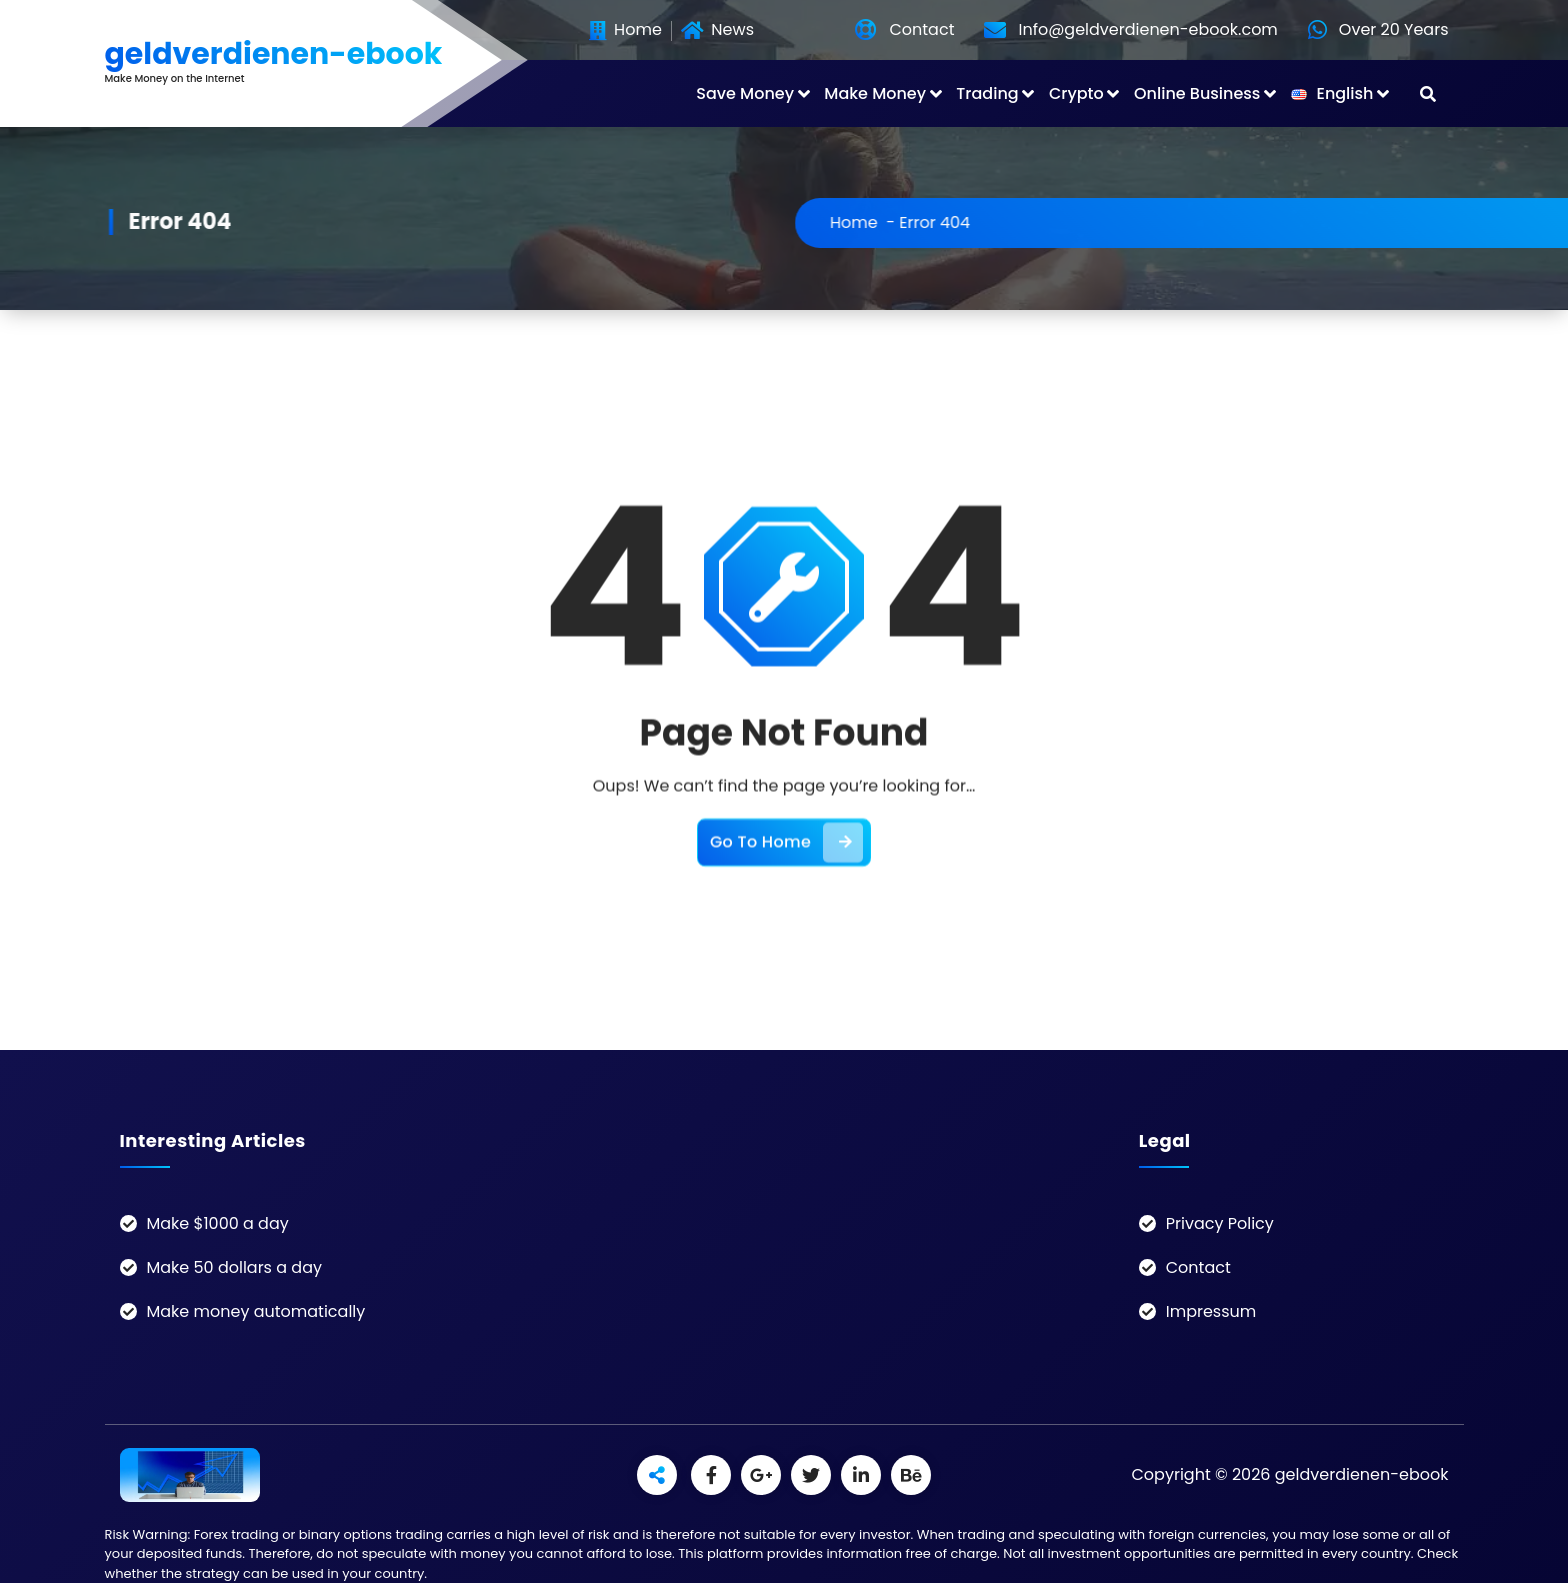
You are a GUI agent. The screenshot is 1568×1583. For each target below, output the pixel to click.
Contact (1198, 1267)
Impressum (1211, 1311)
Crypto (1076, 93)
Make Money (875, 93)
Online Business (1197, 93)
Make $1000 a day (218, 1223)
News (717, 31)
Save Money (745, 93)
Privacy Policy (1220, 1223)
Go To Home (786, 877)
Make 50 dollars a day (234, 1267)
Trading (987, 93)
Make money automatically (256, 1311)
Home (625, 31)
